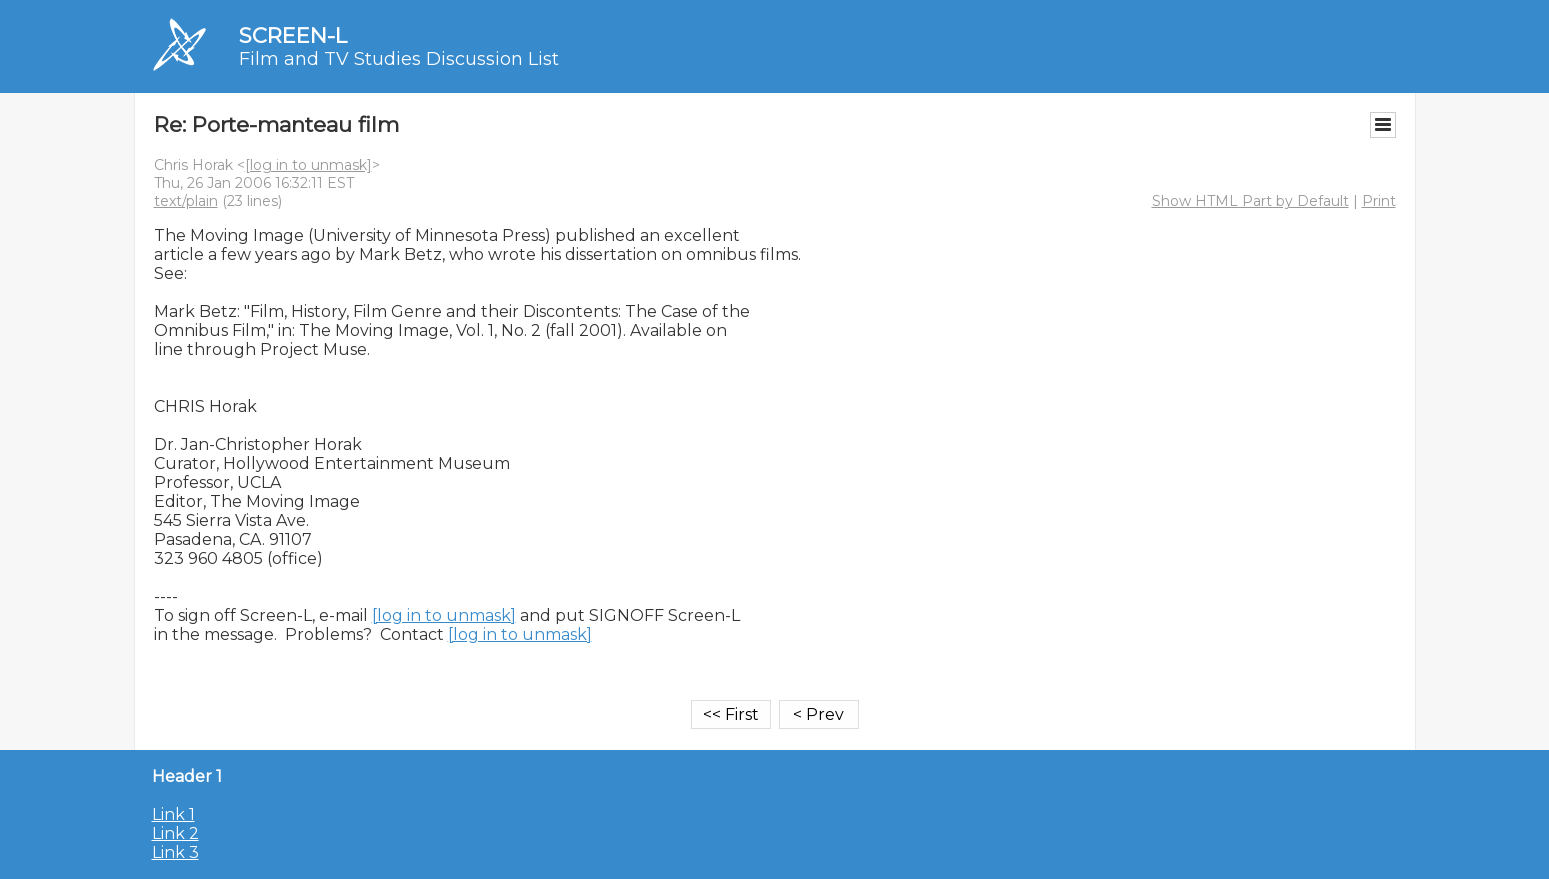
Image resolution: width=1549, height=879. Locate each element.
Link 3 (175, 852)
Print (1379, 201)
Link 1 (173, 814)
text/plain (186, 201)
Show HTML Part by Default (1250, 201)
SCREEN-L (293, 35)
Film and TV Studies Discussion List (399, 59)
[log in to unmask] (308, 165)
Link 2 (175, 833)
